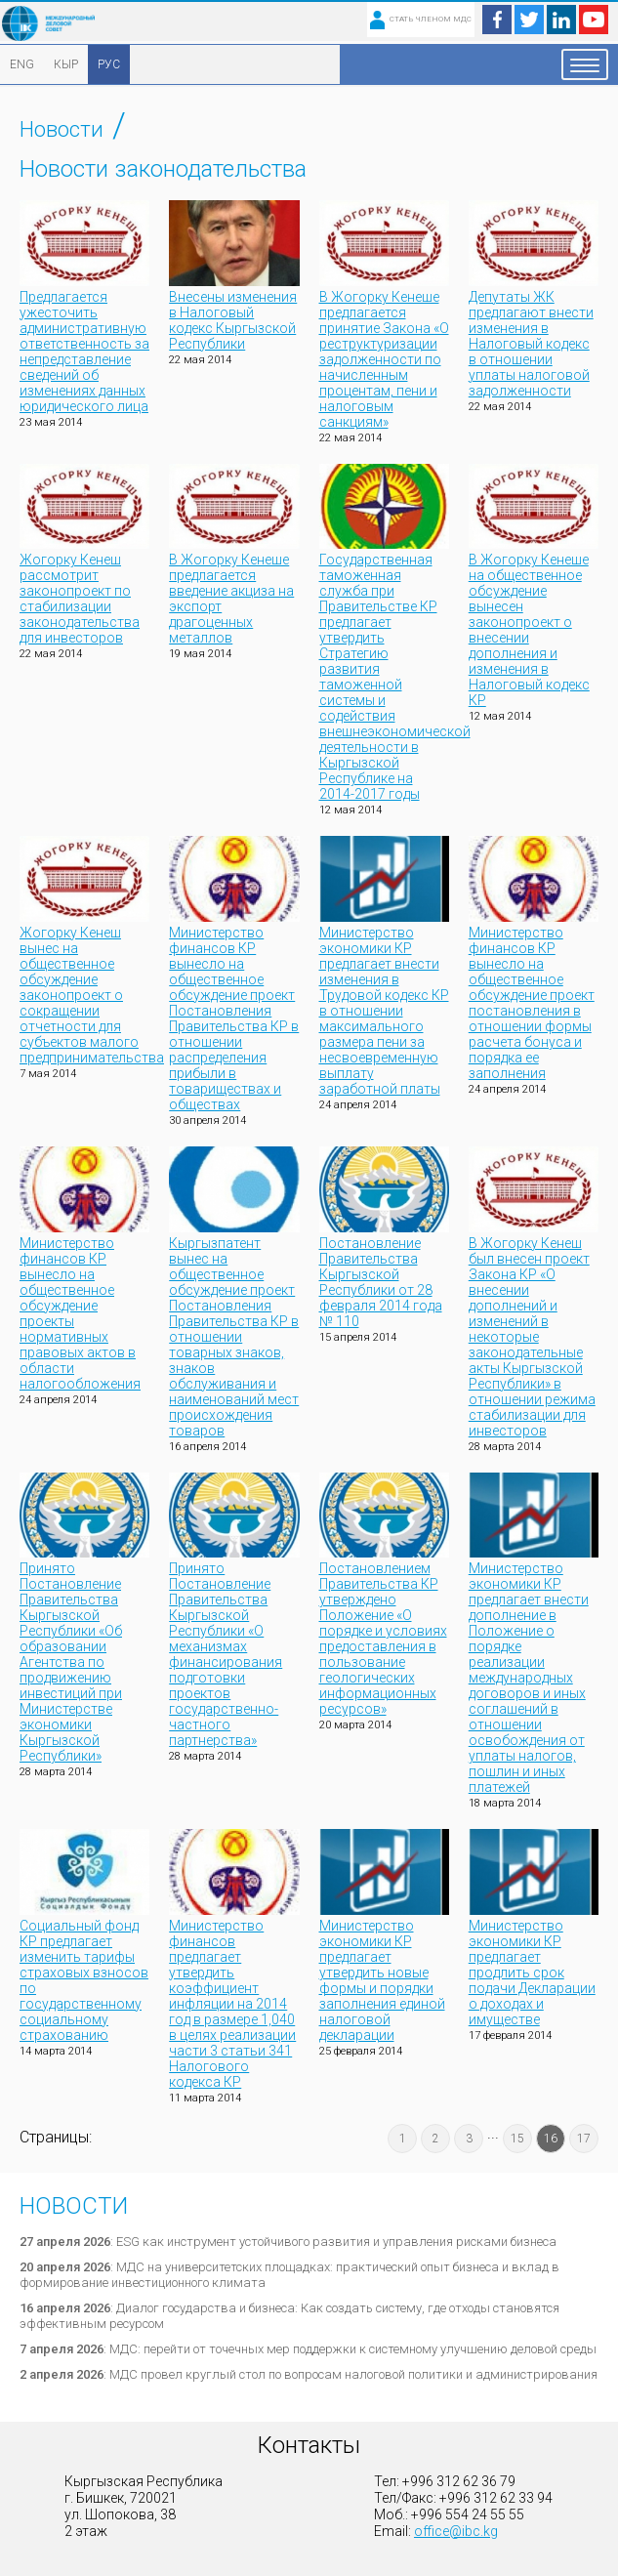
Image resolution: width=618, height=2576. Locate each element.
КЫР (66, 64)
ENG (22, 64)
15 (517, 2138)
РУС (109, 64)
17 (584, 2138)
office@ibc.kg (456, 2531)
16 (550, 2138)
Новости (61, 129)
